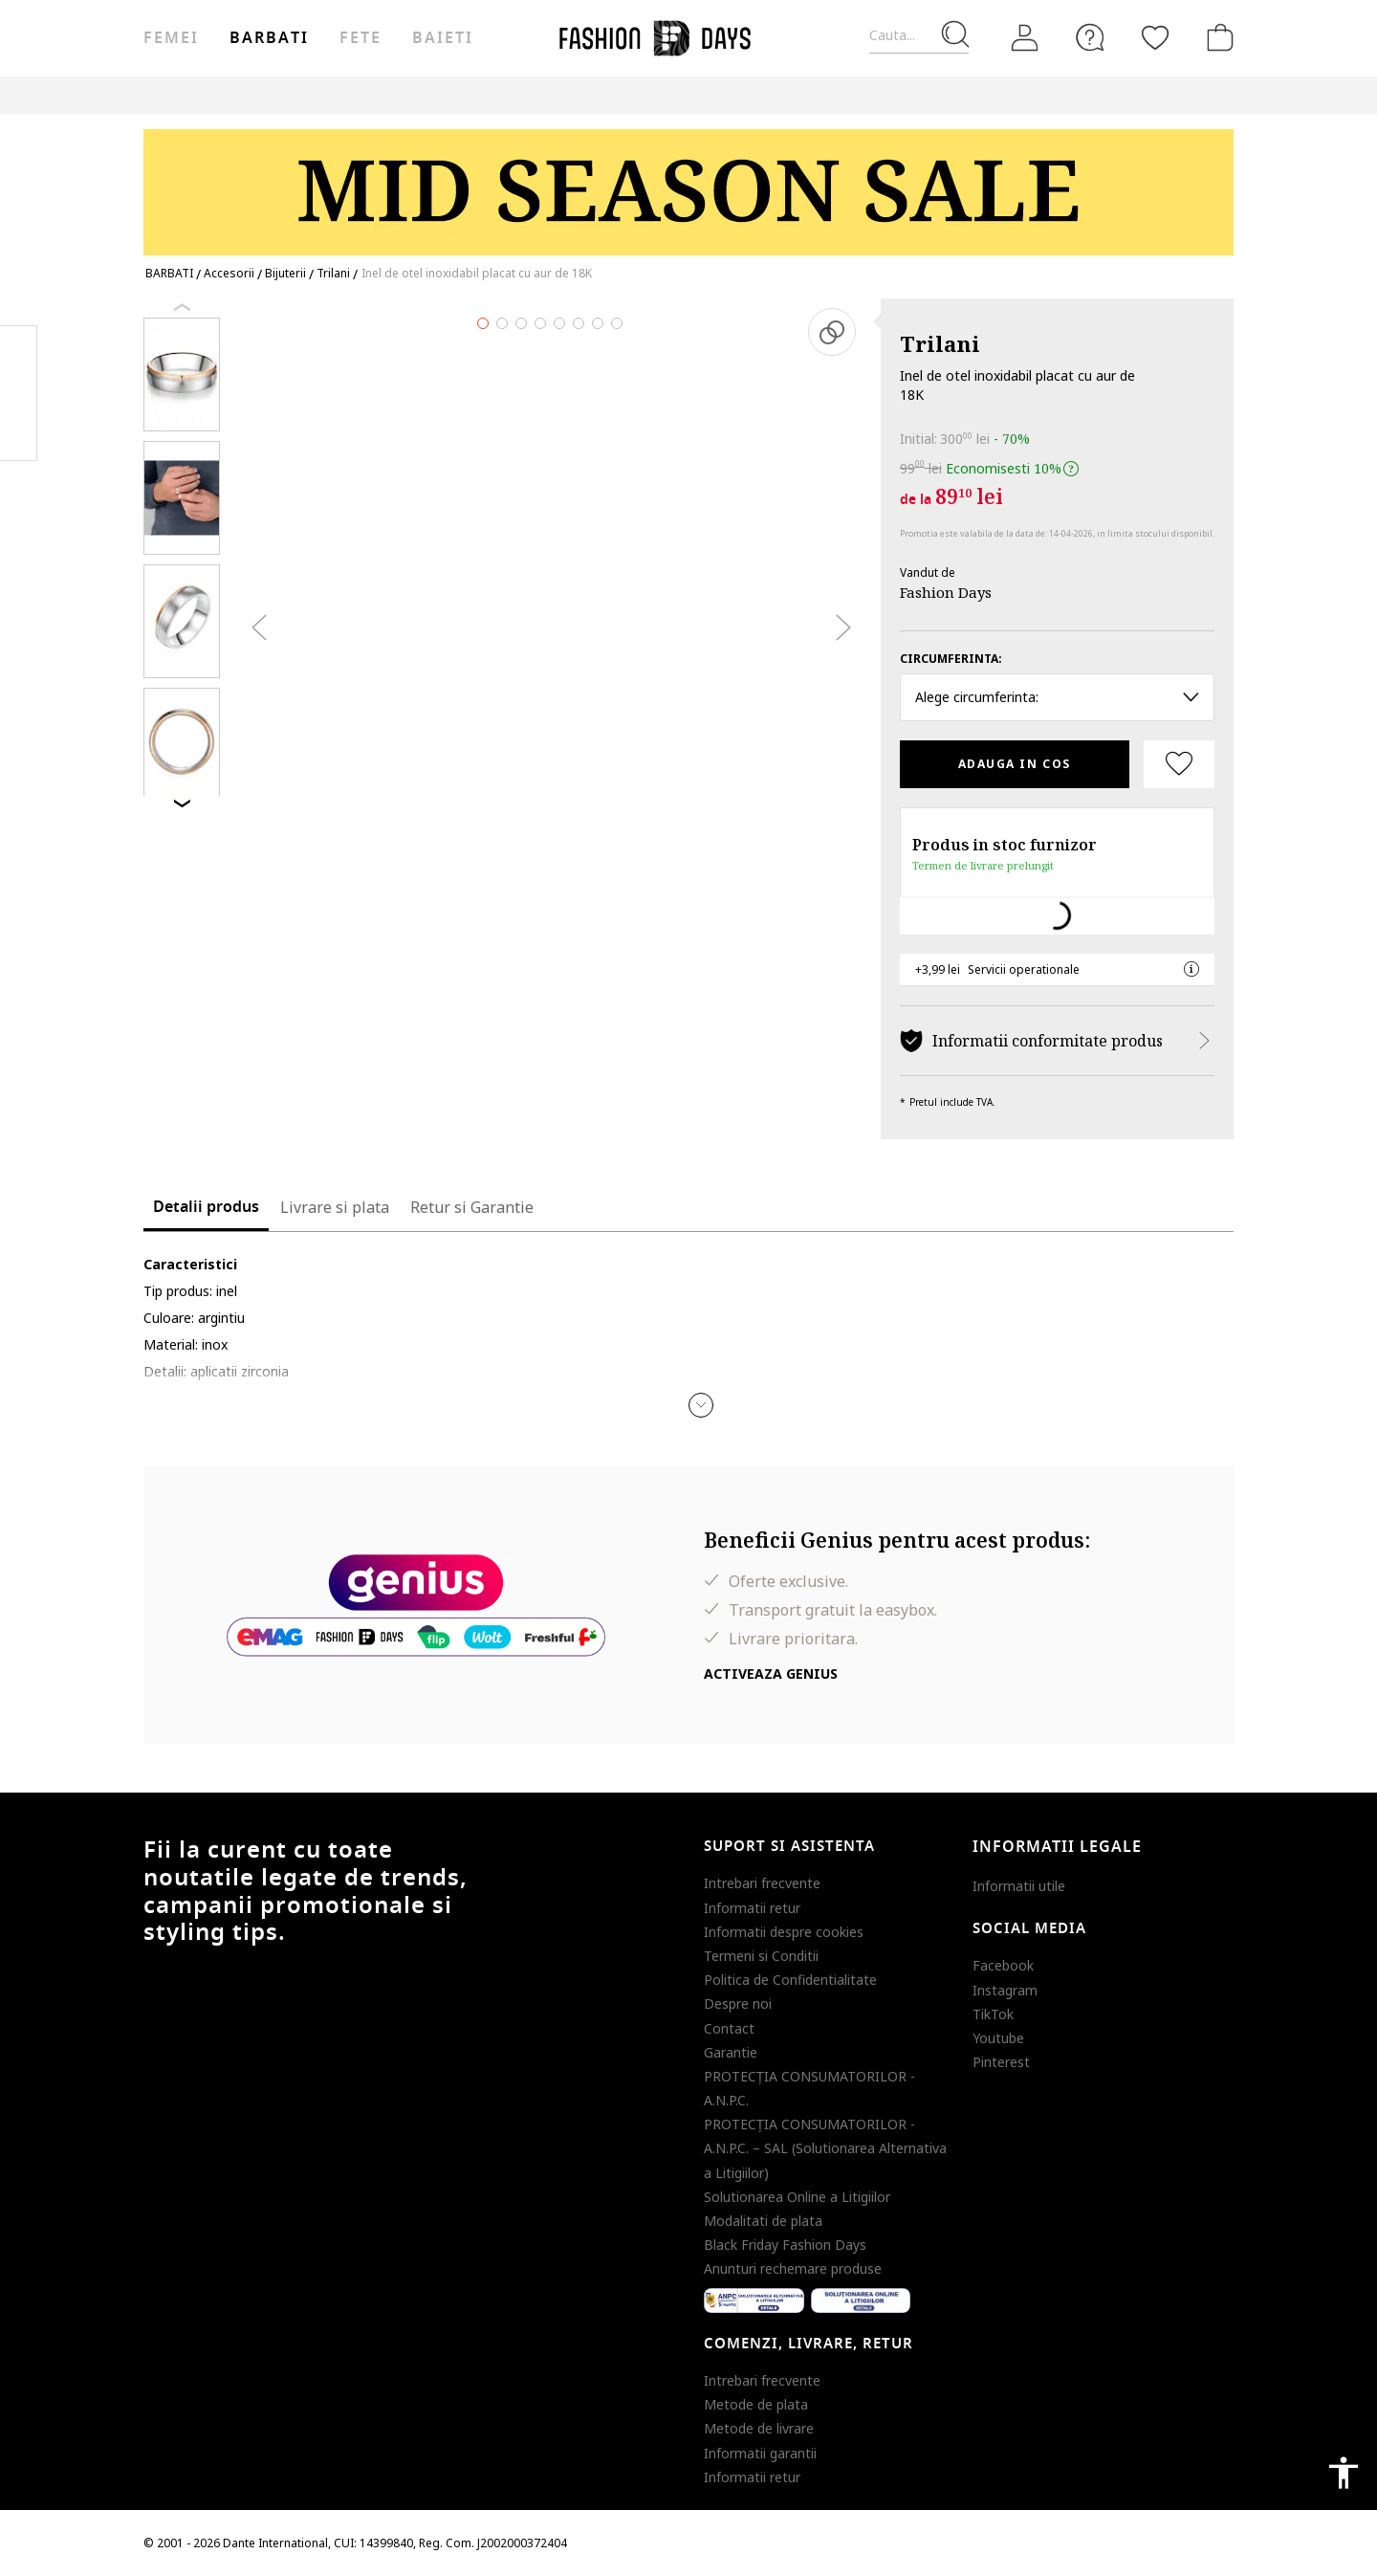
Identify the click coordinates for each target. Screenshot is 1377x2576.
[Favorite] (1155, 37)
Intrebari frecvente (762, 1883)
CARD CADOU (1054, 95)
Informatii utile (1019, 1886)
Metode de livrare (759, 2428)
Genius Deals (875, 95)
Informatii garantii (760, 2453)
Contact (729, 2028)
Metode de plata (756, 2404)
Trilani (940, 343)
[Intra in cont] (1025, 38)
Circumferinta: (951, 658)
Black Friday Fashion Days (785, 2244)
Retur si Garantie (472, 1207)
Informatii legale (1057, 1847)
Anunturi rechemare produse (793, 2268)
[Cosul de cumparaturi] (1216, 37)
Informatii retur (752, 1908)
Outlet (789, 95)
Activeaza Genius (771, 1673)
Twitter (18, 431)
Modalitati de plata (763, 2221)
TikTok (993, 2014)
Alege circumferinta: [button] (1057, 697)
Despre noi (738, 2003)
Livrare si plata (334, 1207)
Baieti (442, 38)
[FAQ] (1090, 37)
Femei (171, 38)
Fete (360, 38)
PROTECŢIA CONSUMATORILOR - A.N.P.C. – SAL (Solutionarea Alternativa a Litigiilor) (825, 2148)
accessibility (1343, 2473)
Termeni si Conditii (761, 1956)
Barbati (269, 38)
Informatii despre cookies (783, 1932)
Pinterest (1001, 2062)
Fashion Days (946, 592)
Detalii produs (206, 1207)
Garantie (730, 2052)
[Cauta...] (919, 36)
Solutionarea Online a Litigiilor (797, 2197)
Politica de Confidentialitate (790, 1980)
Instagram (1005, 1990)
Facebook (1003, 1965)
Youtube (998, 2038)
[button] (700, 1405)
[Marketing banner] (688, 183)
